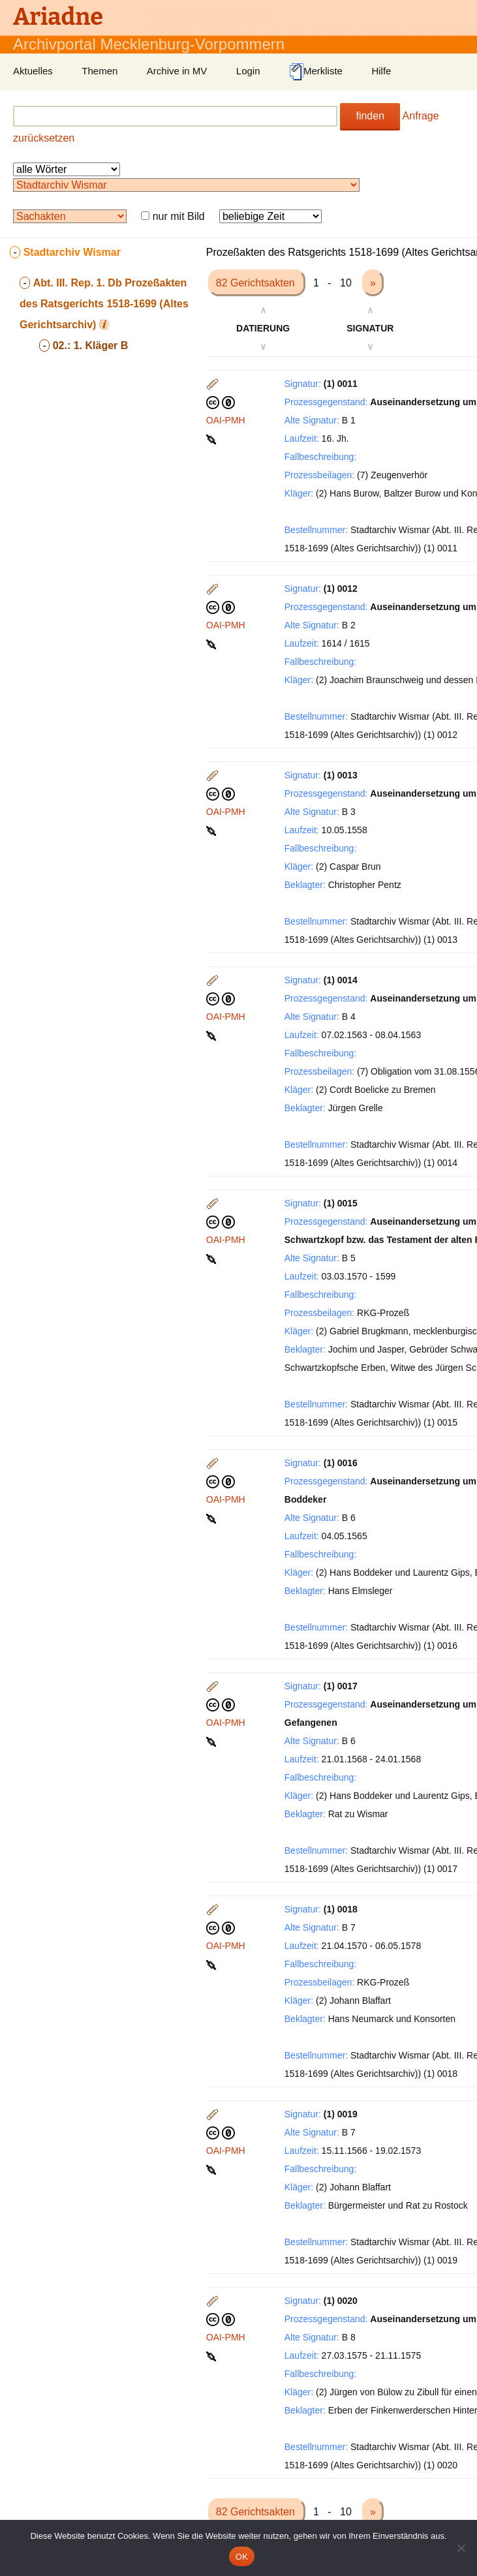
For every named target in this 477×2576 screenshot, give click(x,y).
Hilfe (381, 70)
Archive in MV (177, 70)
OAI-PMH (225, 420)
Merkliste (316, 71)
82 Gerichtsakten (257, 282)
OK (242, 2557)
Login (248, 70)
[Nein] (460, 2547)
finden (370, 115)
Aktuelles (33, 70)
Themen (99, 70)
